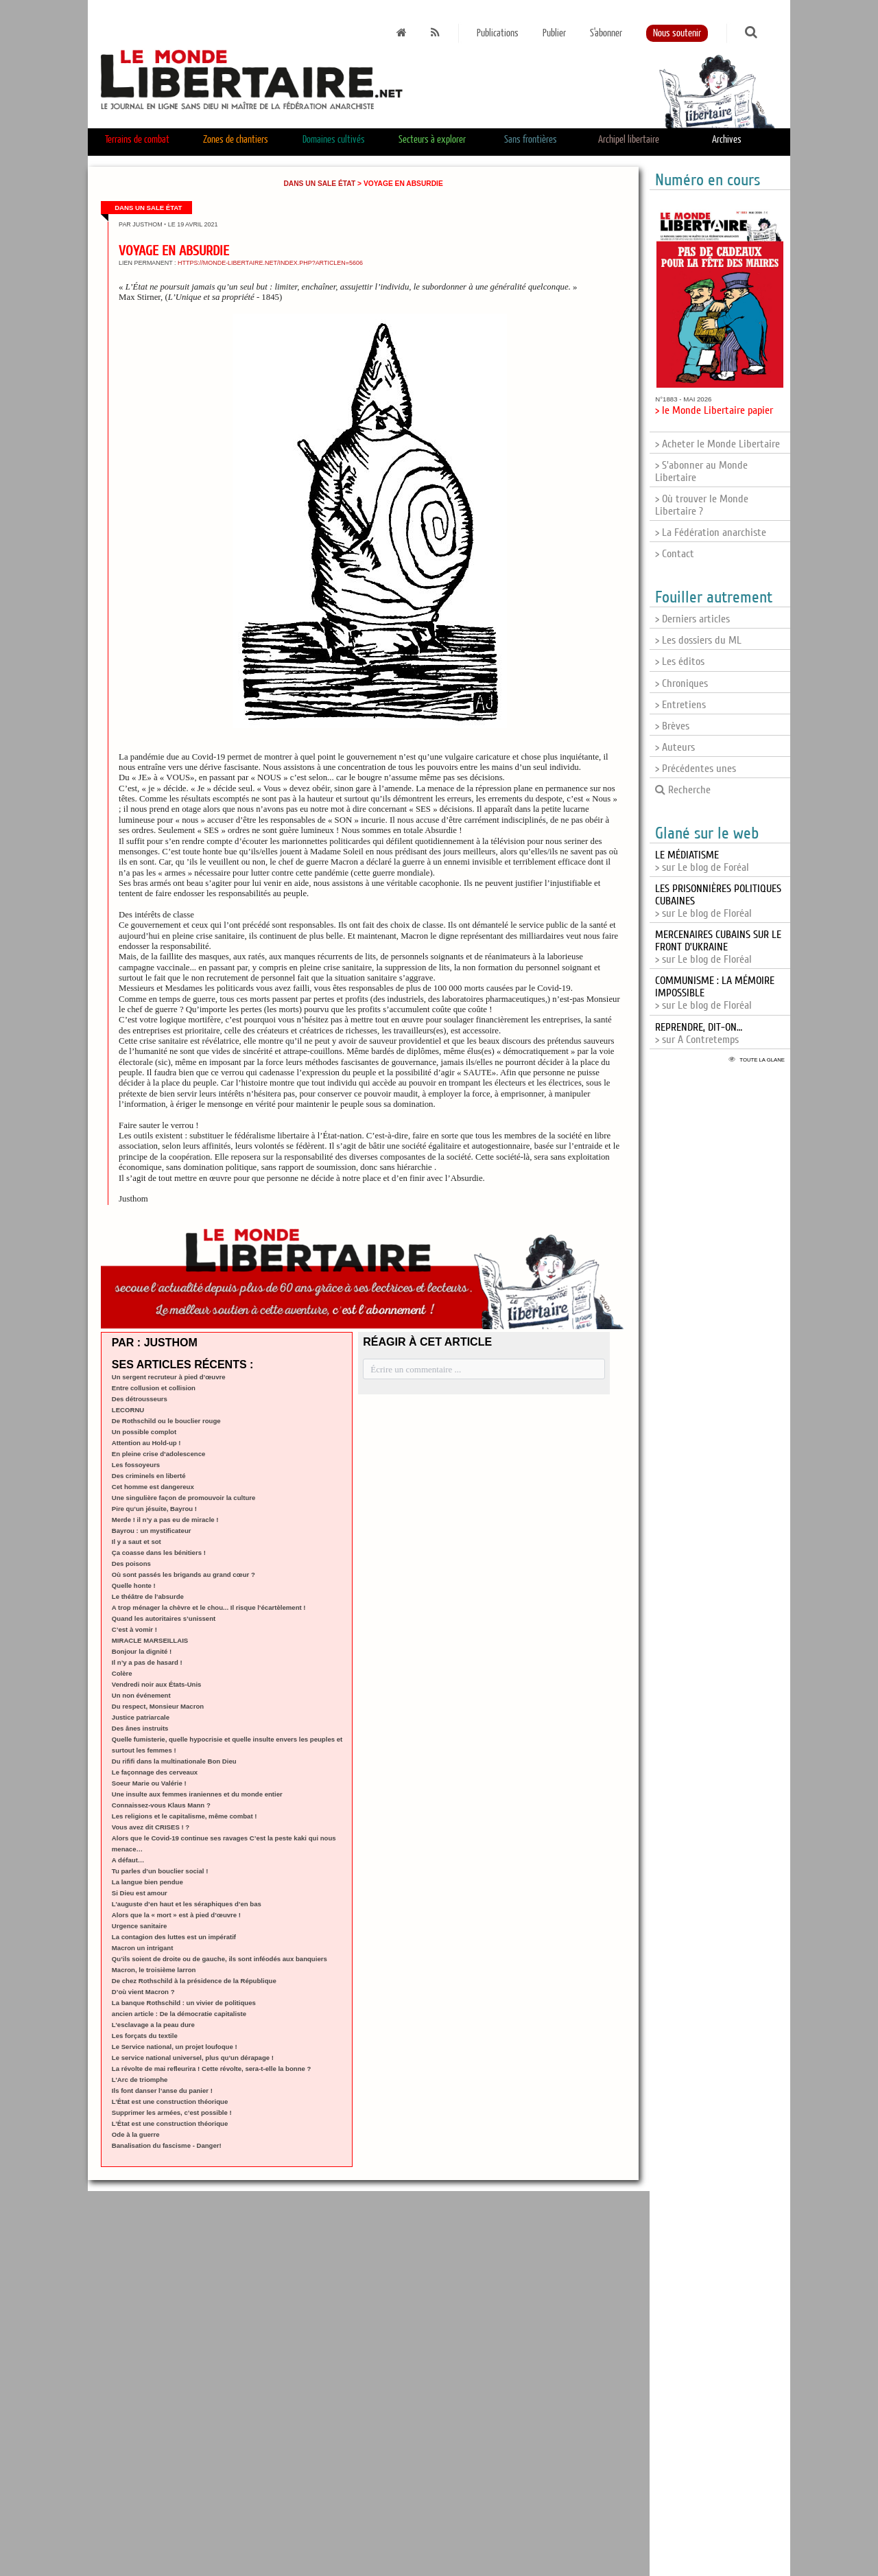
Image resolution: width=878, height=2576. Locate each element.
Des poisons (131, 1563)
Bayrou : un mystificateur (151, 1530)
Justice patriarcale (140, 1717)
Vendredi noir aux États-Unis (157, 1684)
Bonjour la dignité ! (141, 1651)
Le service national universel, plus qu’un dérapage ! (193, 2057)
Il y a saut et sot (136, 1541)
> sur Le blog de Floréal (718, 946)
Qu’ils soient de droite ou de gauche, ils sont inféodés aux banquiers (219, 1959)
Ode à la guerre (136, 2134)
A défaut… (128, 1860)
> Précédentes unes (695, 768)
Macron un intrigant (143, 1948)
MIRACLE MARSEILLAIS (150, 1640)
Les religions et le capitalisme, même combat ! (184, 1816)
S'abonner (606, 33)
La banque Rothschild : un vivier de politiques (184, 2002)
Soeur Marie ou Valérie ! (149, 1783)
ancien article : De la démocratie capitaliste (179, 2013)
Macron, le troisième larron (154, 1970)
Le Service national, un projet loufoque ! (174, 2046)
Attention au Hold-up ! (146, 1443)
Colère (122, 1673)
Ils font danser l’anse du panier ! (162, 2090)
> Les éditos (679, 661)
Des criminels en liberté (149, 1475)
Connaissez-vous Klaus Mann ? (161, 1805)
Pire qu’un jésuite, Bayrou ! (154, 1508)
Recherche (683, 790)
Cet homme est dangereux (153, 1486)
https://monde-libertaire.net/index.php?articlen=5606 (270, 262)
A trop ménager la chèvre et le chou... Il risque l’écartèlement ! (209, 1607)
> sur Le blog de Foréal (702, 861)
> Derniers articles (692, 619)
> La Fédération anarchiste (710, 532)
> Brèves (672, 726)
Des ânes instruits (140, 1728)
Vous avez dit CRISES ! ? (150, 1827)
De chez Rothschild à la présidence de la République (194, 1980)
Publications (498, 33)
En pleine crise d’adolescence (159, 1453)
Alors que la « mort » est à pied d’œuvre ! (176, 1915)
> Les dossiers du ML (698, 640)
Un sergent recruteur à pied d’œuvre (169, 1377)
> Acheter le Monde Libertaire (717, 444)
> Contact (674, 554)
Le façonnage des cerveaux (155, 1772)
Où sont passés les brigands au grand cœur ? (183, 1574)
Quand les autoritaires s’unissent (163, 1618)
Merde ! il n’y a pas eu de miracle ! (165, 1519)
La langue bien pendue (147, 1882)
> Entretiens (680, 705)
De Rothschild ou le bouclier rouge (166, 1421)
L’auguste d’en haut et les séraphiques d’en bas (186, 1904)
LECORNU (128, 1410)
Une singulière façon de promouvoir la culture (184, 1497)
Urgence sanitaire (139, 1926)
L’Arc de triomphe (140, 2079)
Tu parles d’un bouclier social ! (160, 1871)
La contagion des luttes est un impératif (174, 1937)
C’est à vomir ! (134, 1629)
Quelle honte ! (134, 1585)
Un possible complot (144, 1432)
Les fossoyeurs (136, 1464)
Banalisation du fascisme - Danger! (167, 2145)
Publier (554, 33)
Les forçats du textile (145, 2035)
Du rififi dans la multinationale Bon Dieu (174, 1761)
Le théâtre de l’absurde (148, 1596)
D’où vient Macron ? (143, 1991)
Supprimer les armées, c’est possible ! (172, 2112)
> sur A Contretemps (698, 1033)
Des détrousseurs (139, 1399)
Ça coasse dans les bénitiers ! (159, 1552)
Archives (726, 139)
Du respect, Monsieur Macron (158, 1706)
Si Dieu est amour (139, 1893)
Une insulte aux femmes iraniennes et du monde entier (197, 1794)
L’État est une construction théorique (170, 2101)
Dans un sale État (319, 183)
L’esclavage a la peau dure (153, 2024)
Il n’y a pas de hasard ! (147, 1662)
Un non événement (141, 1695)
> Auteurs (675, 747)
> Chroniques (681, 683)
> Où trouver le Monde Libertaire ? (701, 505)
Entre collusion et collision (153, 1388)
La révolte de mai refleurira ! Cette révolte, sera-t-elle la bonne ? (211, 2068)
